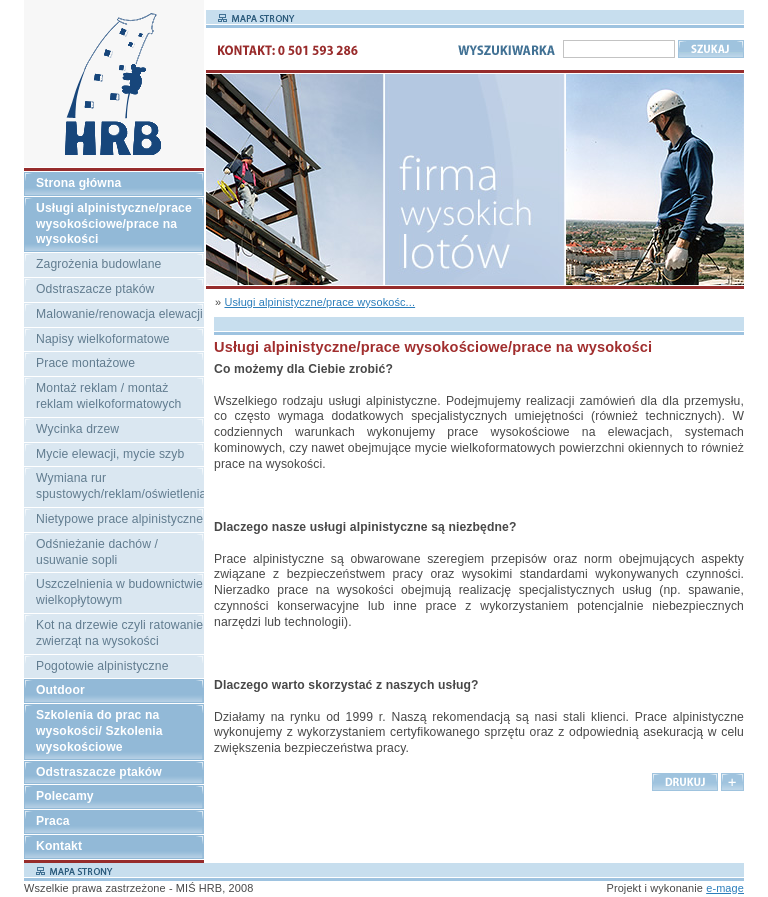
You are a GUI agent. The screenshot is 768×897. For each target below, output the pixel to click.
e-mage (725, 888)
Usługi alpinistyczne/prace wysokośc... (319, 302)
